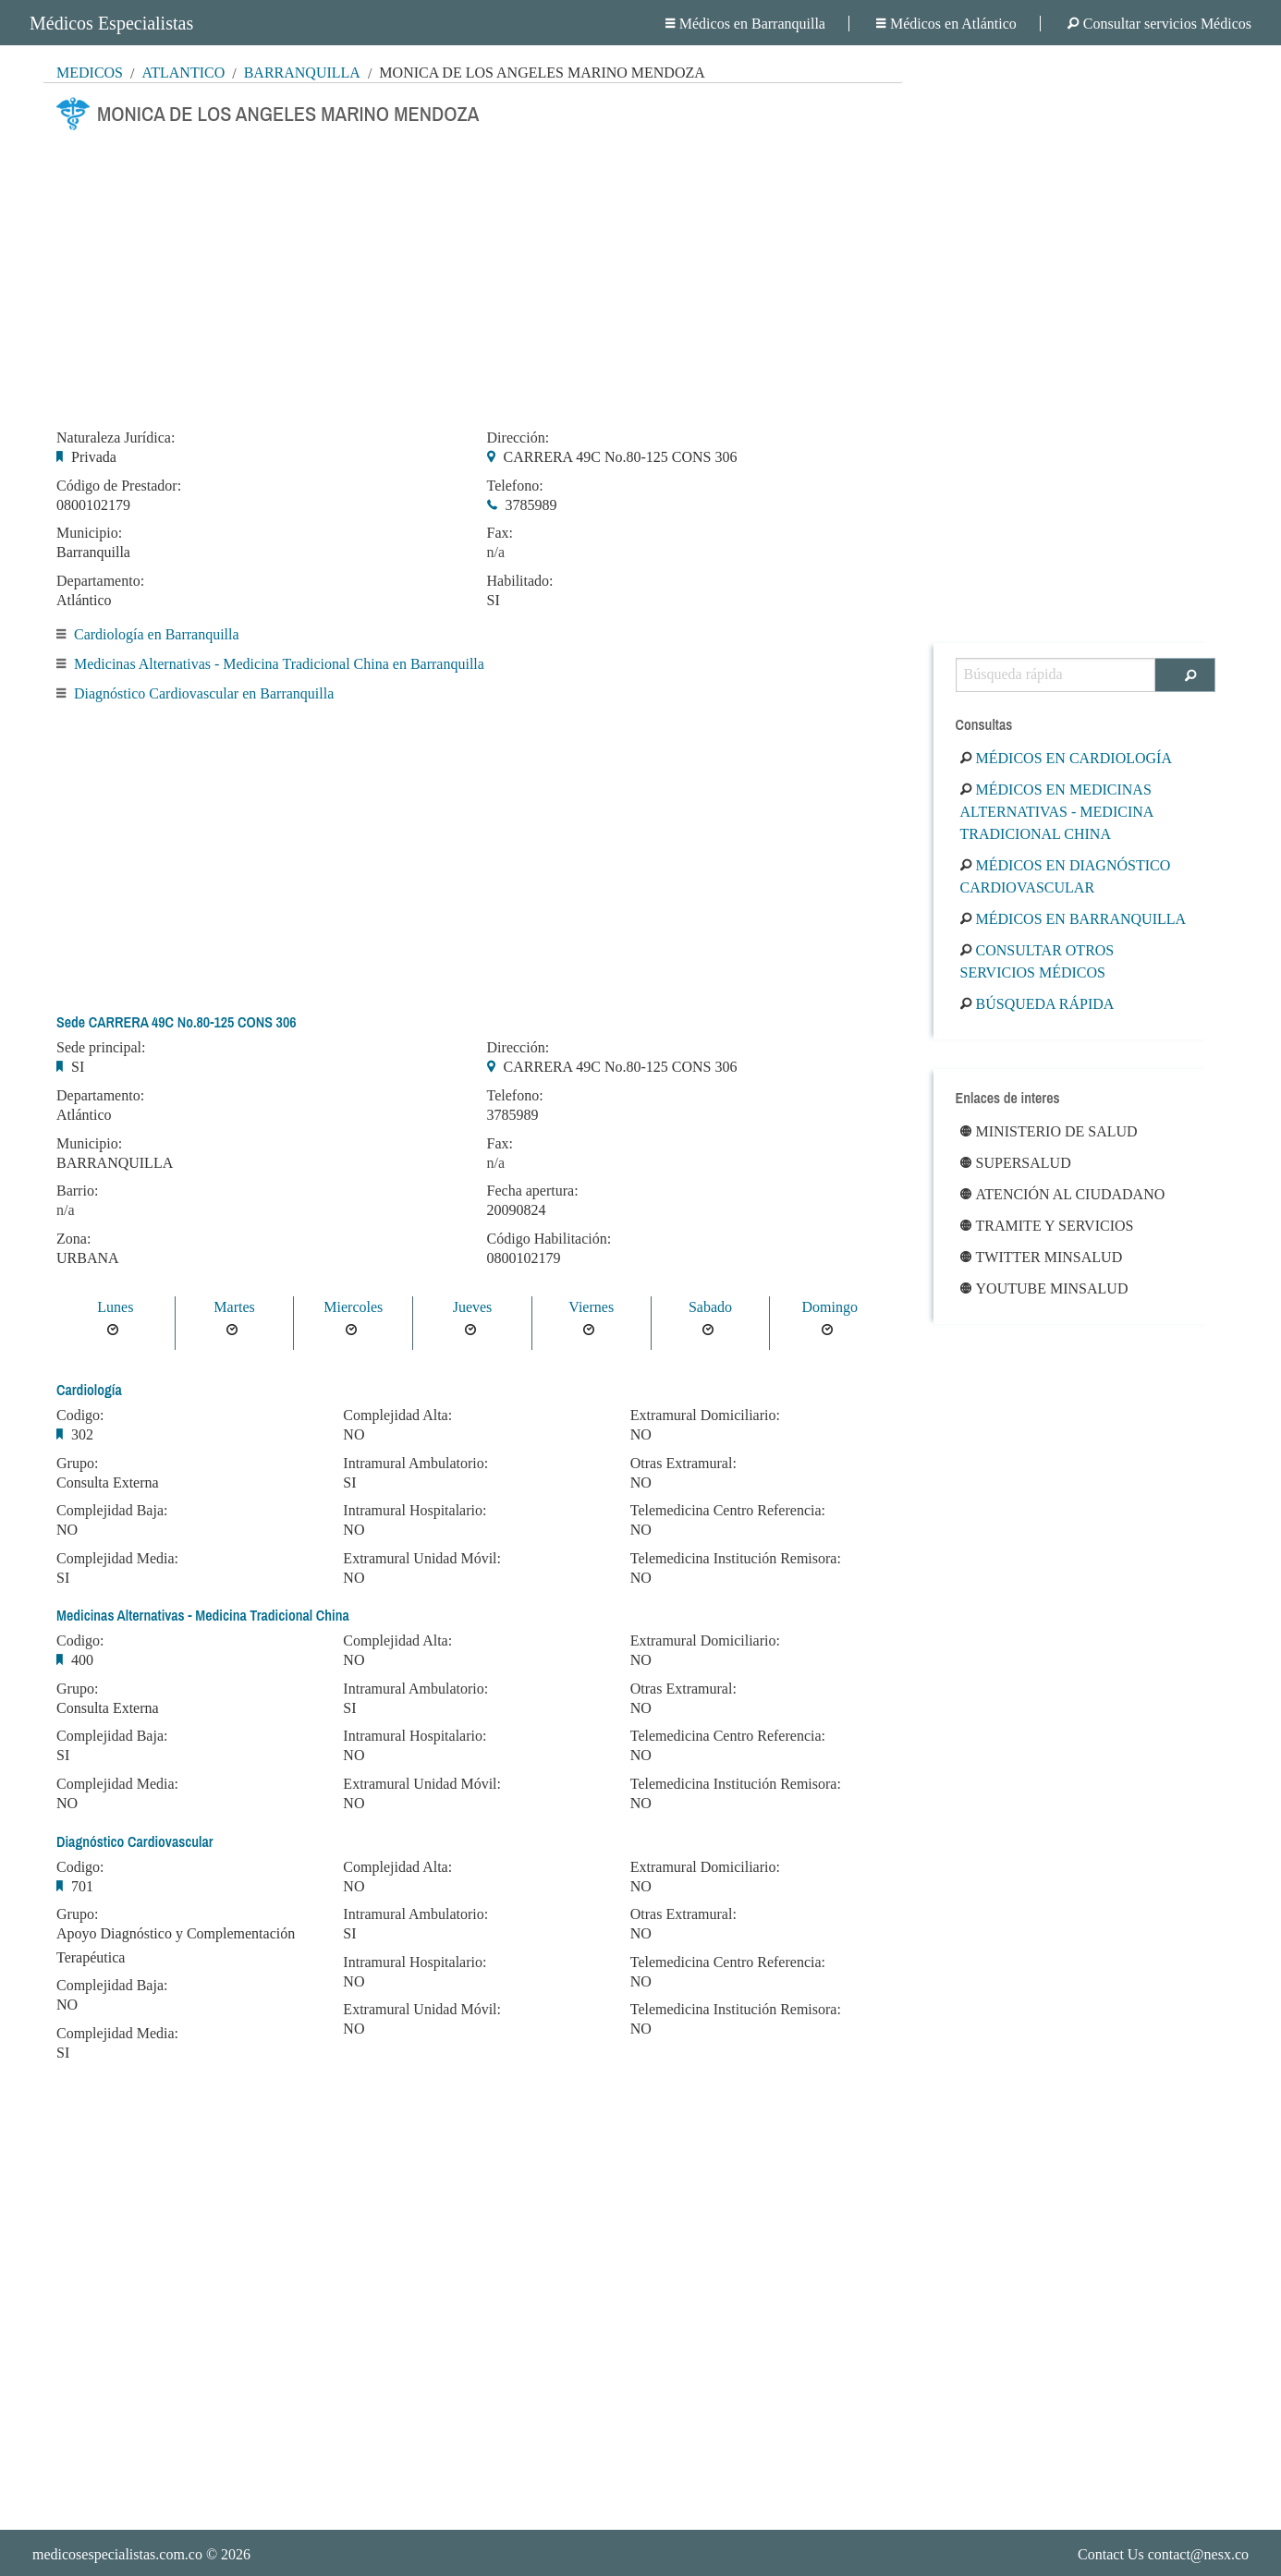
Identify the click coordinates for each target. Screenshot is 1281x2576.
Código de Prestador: (118, 486)
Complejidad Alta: (397, 1415)
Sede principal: (100, 1047)
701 (82, 1886)
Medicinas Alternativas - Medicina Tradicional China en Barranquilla (279, 664)
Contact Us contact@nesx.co (1163, 2554)
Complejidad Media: (117, 1558)
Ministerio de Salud (1049, 1131)
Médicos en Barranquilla (745, 23)
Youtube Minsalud (1044, 1288)
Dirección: (518, 438)
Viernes (591, 1307)
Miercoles (353, 1307)
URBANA (87, 1258)
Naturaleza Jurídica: (115, 438)
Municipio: (89, 533)
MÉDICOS (89, 72)
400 (82, 1660)
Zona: (73, 1239)
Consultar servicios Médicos (1159, 23)
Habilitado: (520, 581)
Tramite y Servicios (1047, 1225)
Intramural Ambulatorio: (415, 1463)
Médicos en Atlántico (946, 23)
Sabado (710, 1307)
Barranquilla (302, 72)
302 (82, 1434)
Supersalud (1015, 1163)
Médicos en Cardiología (1066, 758)
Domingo (829, 1307)
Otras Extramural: (683, 1463)
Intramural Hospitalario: (414, 1510)
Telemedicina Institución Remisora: (735, 1558)
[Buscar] (1185, 675)
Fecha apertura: (533, 1191)
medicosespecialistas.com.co (117, 2554)
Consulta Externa (107, 1482)
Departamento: (100, 581)
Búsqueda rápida (1037, 1004)
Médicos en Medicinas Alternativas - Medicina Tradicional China (1056, 812)
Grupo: (77, 1463)
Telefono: (515, 486)
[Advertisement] (472, 274)
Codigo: (80, 1415)
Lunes (115, 1307)
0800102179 (93, 505)
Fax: (500, 533)
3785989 (531, 505)
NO (67, 1529)
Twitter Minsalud (1041, 1257)
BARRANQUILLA (114, 1163)
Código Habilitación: (549, 1239)
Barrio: (77, 1191)
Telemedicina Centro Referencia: (727, 1510)
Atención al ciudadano (1062, 1194)
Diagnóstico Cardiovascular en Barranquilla (204, 693)
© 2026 (141, 2554)
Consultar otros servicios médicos (1037, 961)
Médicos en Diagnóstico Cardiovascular (1065, 876)
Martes (234, 1307)
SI (493, 600)
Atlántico (183, 72)
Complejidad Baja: (111, 1510)
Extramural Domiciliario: (705, 1415)
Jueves (473, 1307)
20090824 (516, 1210)
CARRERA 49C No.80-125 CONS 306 (621, 457)
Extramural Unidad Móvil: (422, 1558)
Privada (93, 457)
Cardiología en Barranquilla (156, 634)
